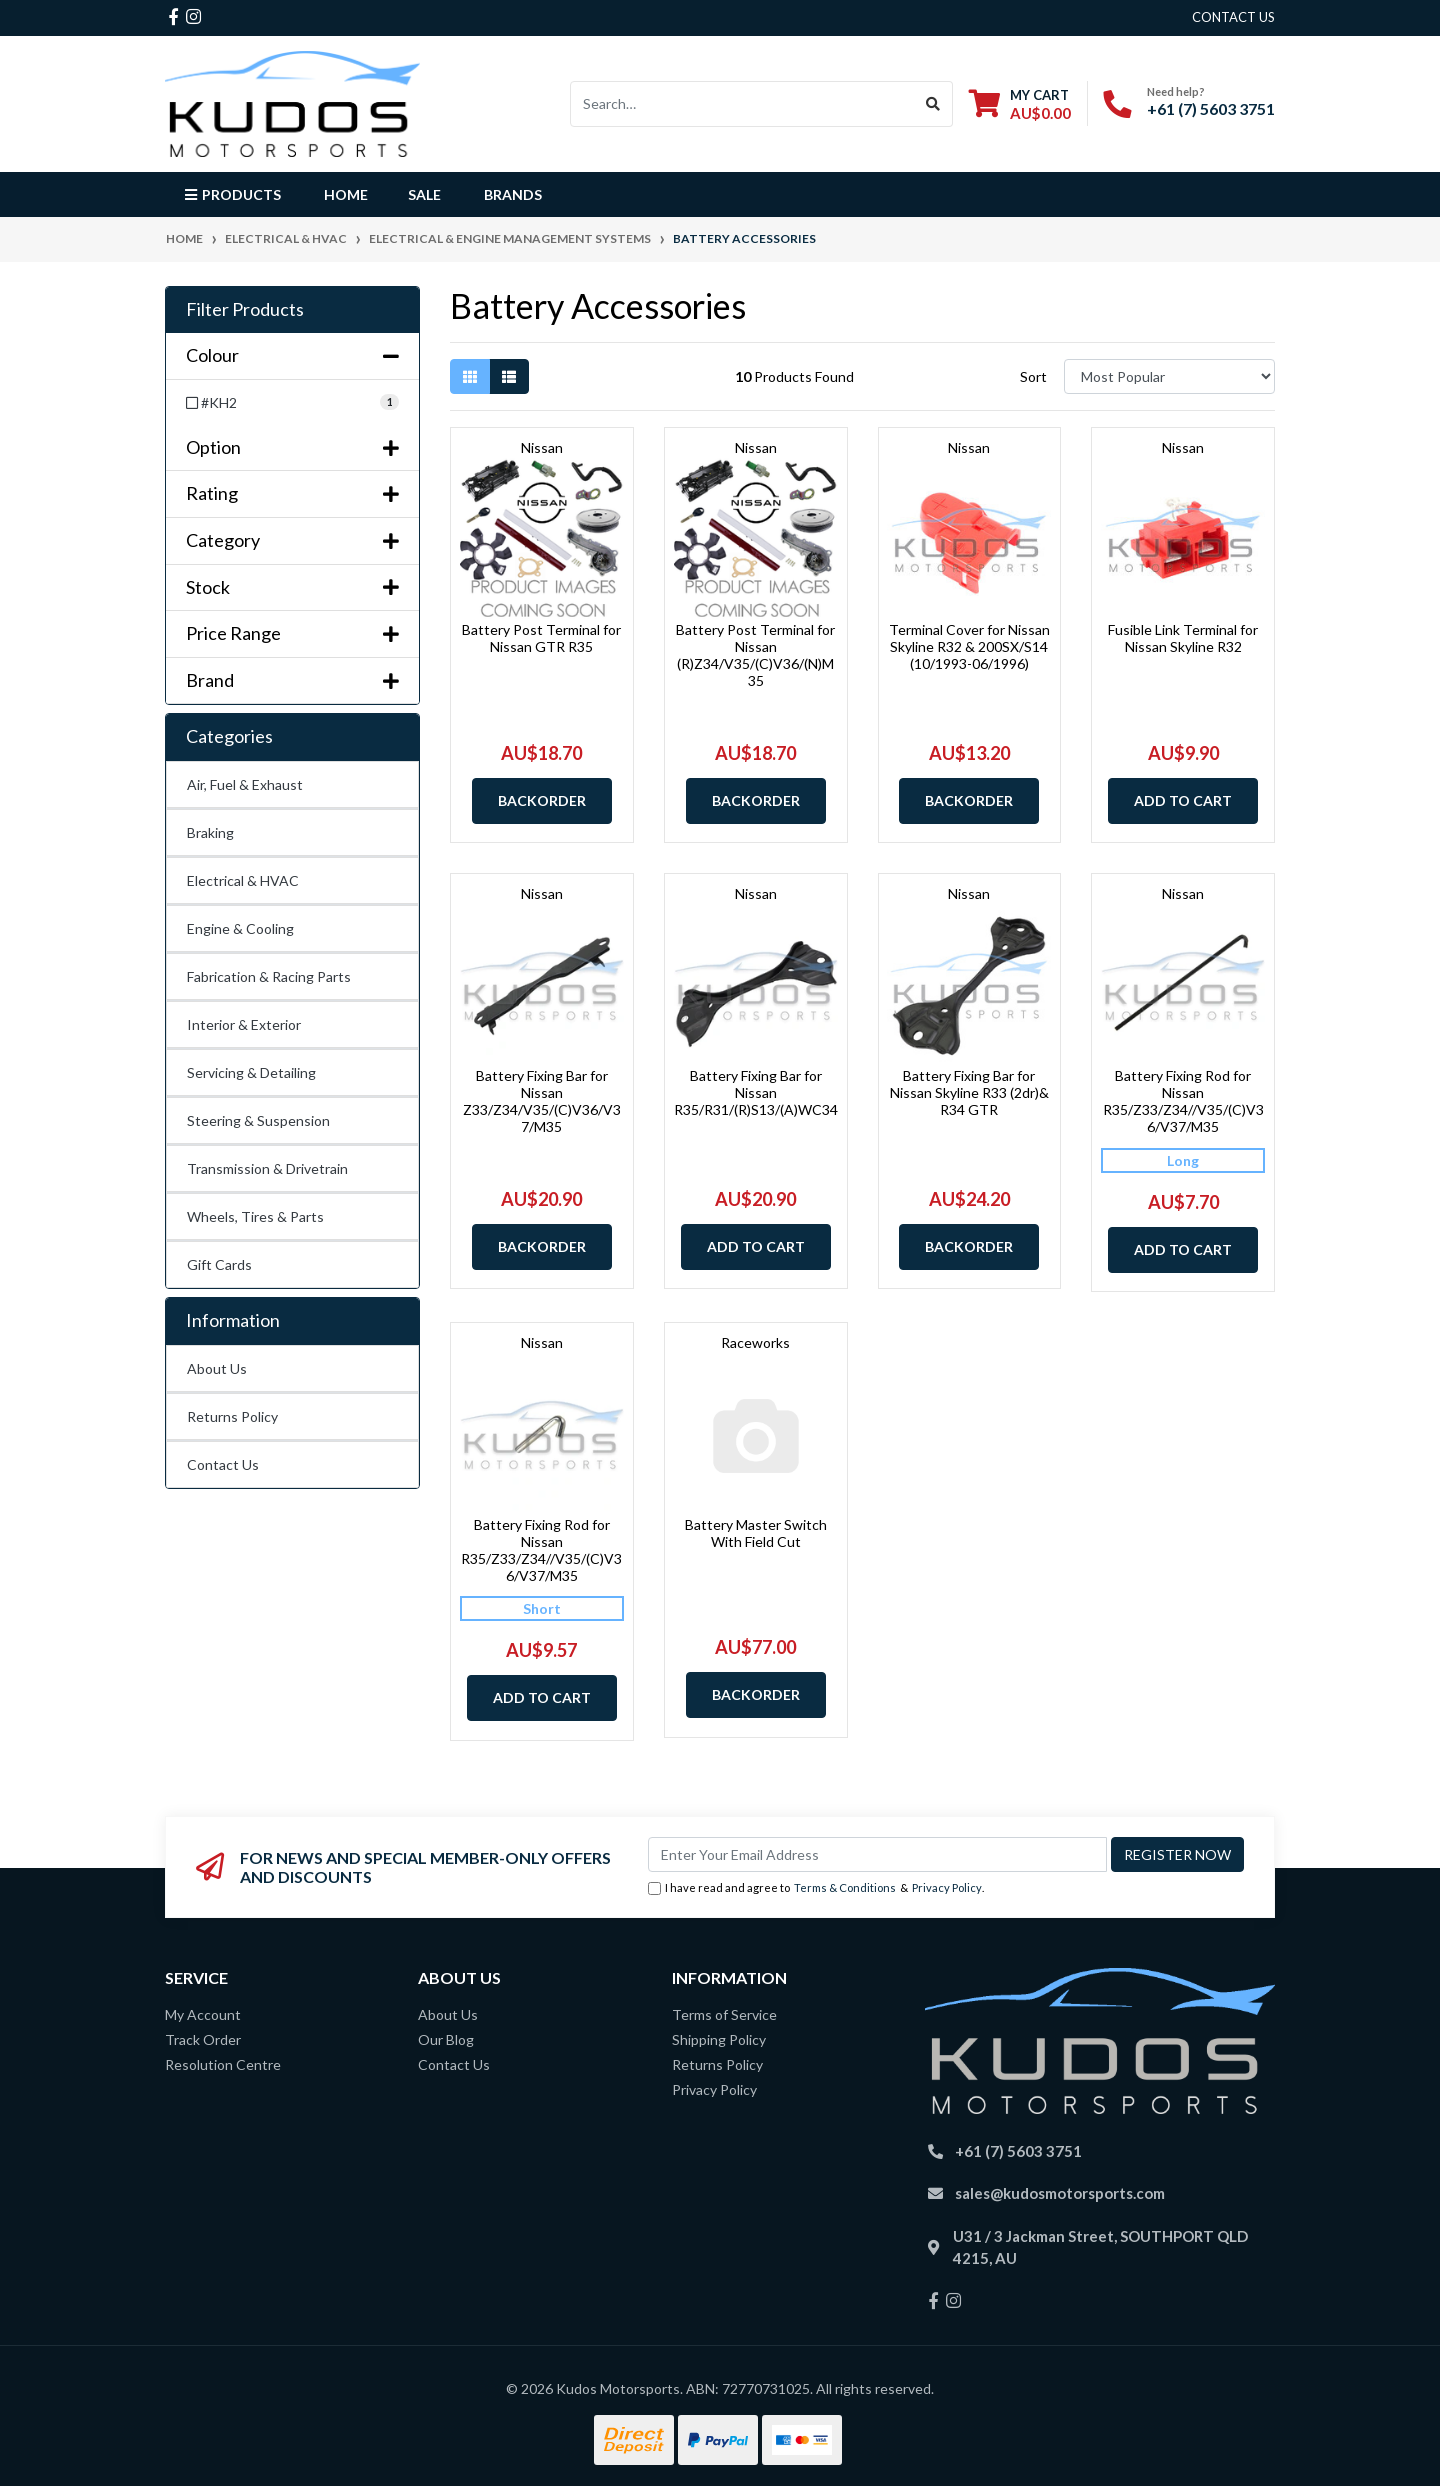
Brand (292, 680)
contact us (1233, 17)
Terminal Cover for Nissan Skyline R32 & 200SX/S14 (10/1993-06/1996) (969, 646)
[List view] (509, 376)
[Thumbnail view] (470, 376)
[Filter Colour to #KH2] (292, 402)
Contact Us (223, 1464)
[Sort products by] (1169, 376)
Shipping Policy (719, 2039)
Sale (424, 194)
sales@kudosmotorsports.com (1060, 2193)
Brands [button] (513, 194)
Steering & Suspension (258, 1120)
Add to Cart (1183, 800)
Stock (292, 587)
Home (346, 194)
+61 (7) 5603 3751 (1211, 108)
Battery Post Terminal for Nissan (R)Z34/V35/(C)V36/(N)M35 (755, 654)
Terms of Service (724, 2014)
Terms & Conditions (845, 1887)
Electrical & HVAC (243, 880)
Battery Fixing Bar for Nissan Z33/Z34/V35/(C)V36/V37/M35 (542, 1100)
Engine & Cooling (240, 928)
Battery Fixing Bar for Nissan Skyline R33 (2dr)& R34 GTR (969, 1092)
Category (292, 540)
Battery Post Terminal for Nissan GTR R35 (541, 638)
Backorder (542, 800)
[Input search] (742, 104)
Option (292, 447)
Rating (292, 493)
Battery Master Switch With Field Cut (756, 1533)
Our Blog (446, 2039)
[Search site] (933, 104)
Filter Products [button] (245, 309)
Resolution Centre (223, 2064)
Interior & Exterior (244, 1024)
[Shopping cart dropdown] (1020, 103)
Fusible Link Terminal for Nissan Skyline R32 (1183, 638)
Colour (292, 355)
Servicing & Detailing (251, 1072)
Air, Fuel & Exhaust (245, 784)
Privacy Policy (947, 1887)
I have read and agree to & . (816, 1888)
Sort (1033, 376)
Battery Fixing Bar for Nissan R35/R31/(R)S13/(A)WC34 (756, 1092)
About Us (217, 1368)
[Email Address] (877, 1854)
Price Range (292, 633)
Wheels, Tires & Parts (255, 1216)
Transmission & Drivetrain (267, 1168)
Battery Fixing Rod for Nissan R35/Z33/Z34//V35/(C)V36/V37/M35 (1183, 1100)
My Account (203, 2014)
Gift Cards (219, 1264)
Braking (210, 832)
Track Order (203, 2039)
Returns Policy (232, 1416)
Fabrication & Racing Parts (269, 976)
